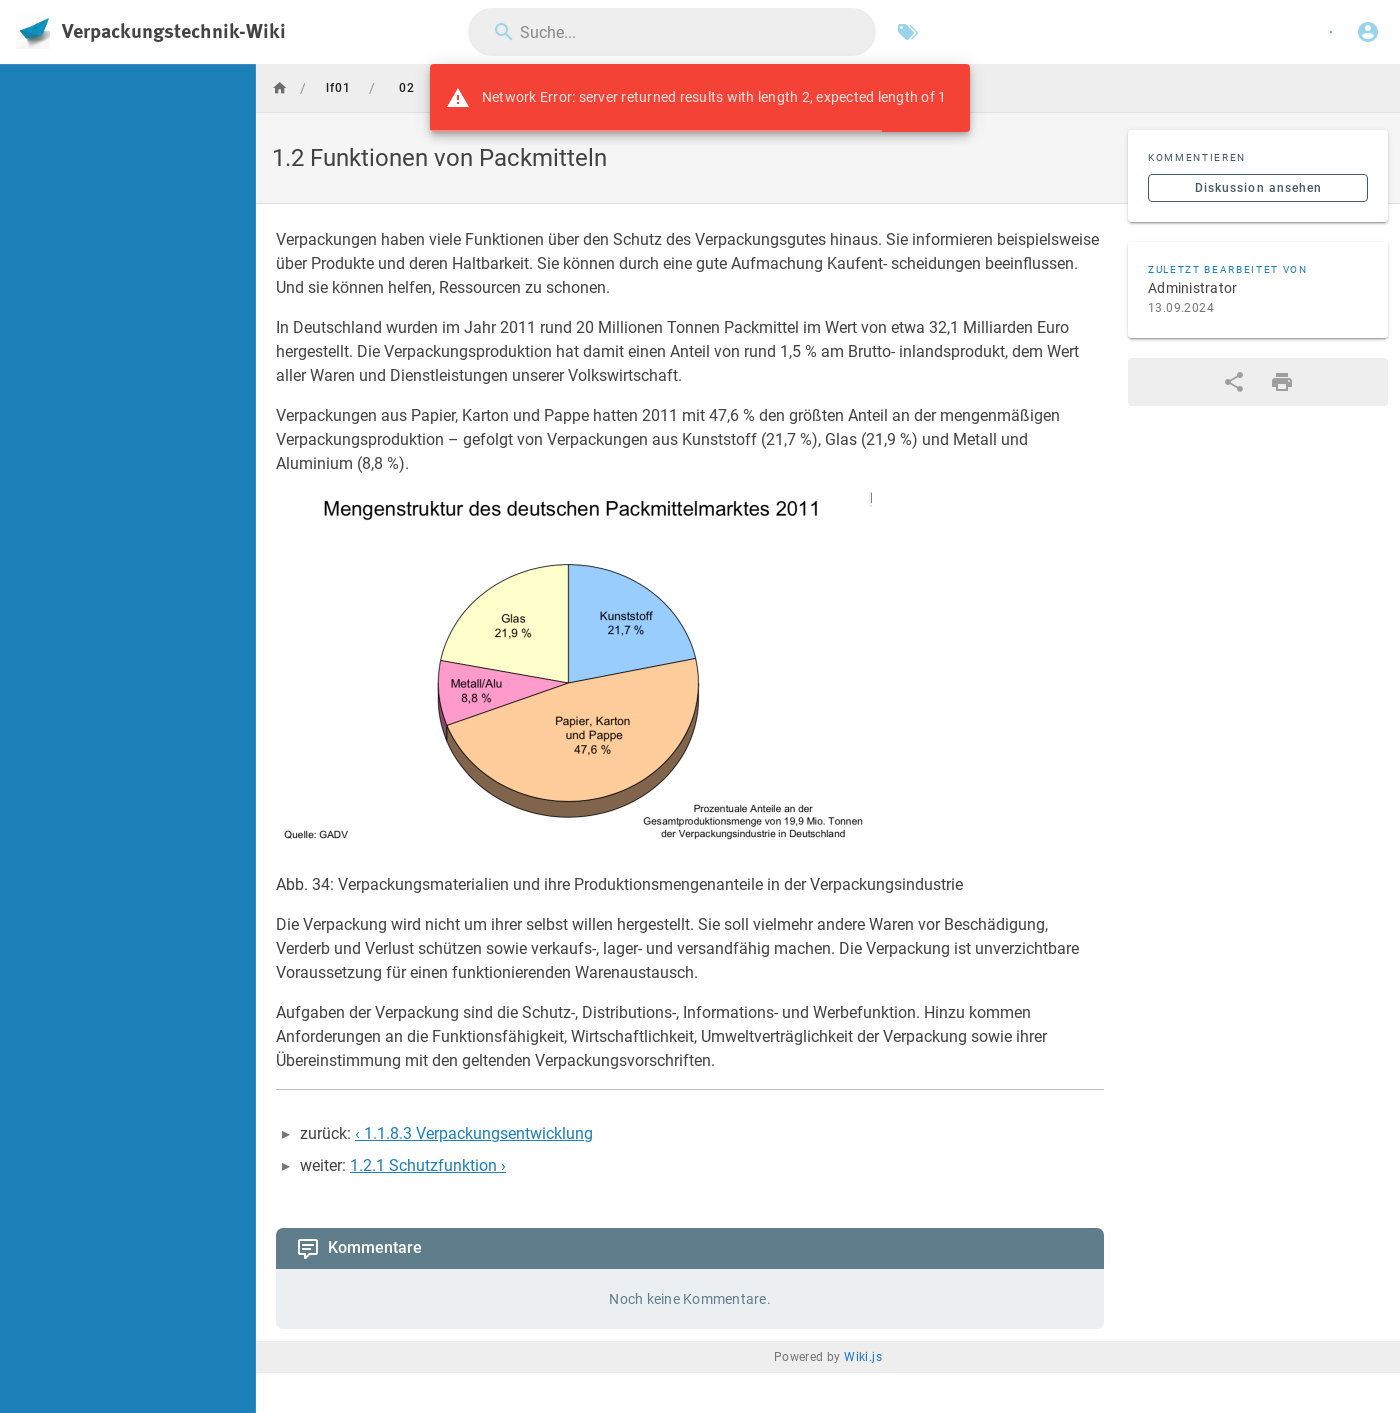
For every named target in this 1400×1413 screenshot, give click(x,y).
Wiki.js (863, 1357)
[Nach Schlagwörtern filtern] (908, 32)
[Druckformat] (1282, 382)
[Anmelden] (1368, 32)
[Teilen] (1234, 382)
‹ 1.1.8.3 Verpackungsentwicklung (474, 1133)
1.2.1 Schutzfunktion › (428, 1165)
